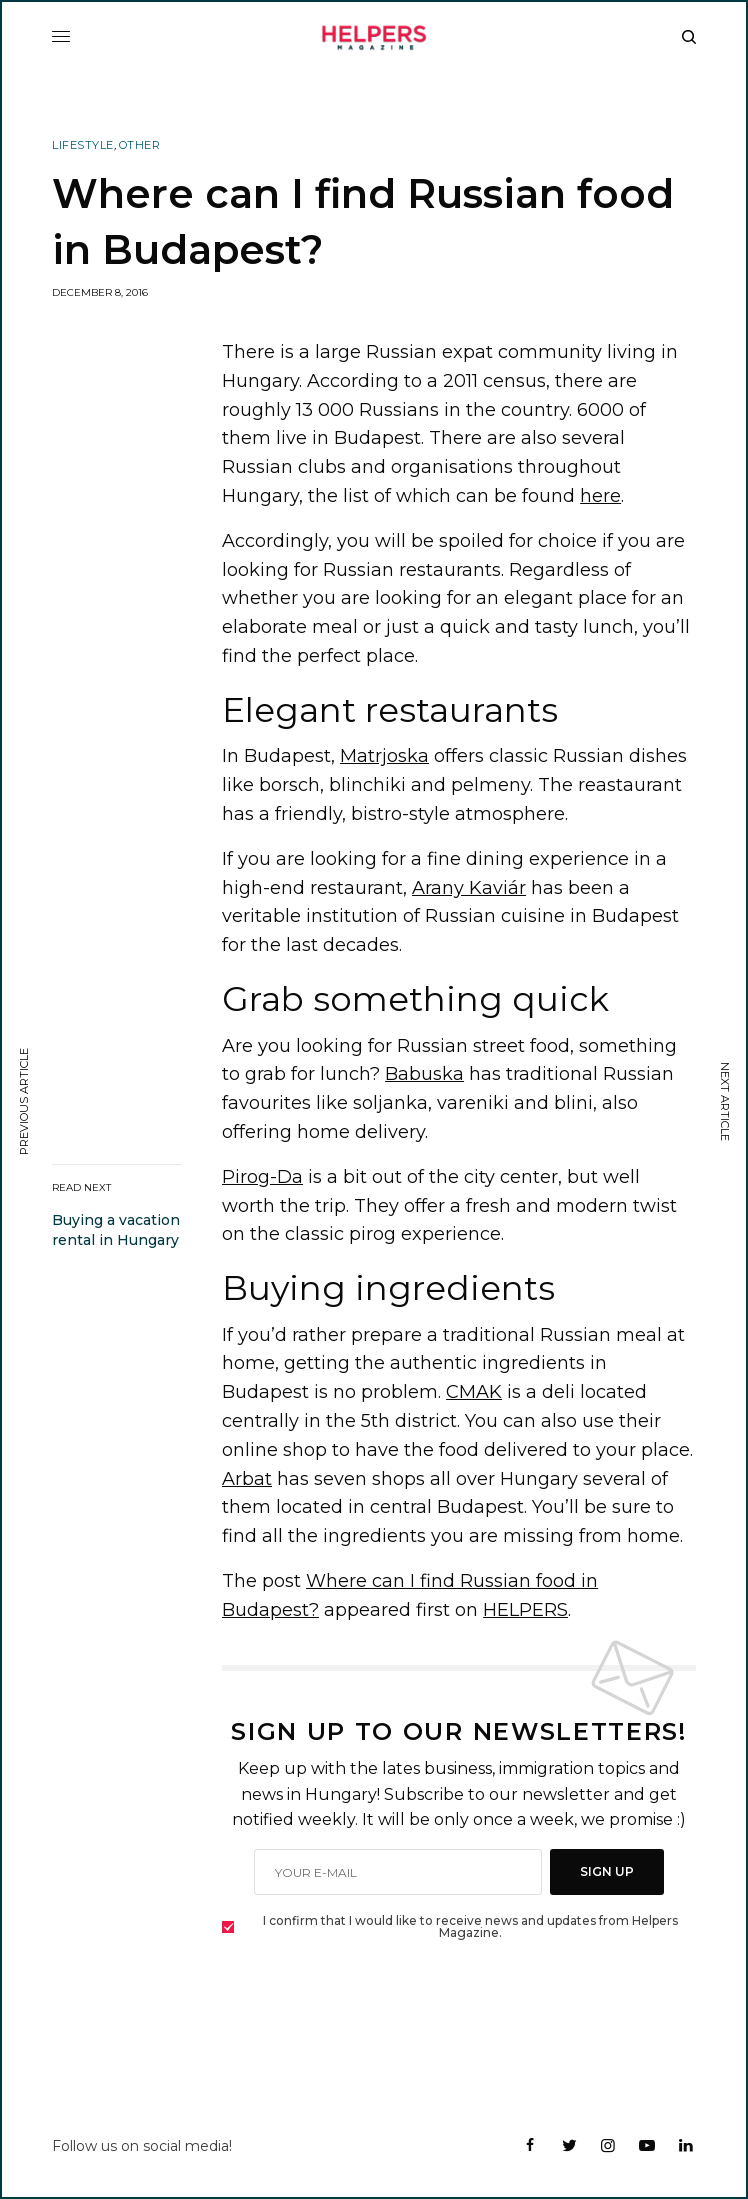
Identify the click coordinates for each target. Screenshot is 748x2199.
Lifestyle (83, 145)
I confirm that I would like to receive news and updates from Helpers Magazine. (470, 1927)
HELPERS (525, 1610)
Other (140, 145)
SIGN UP (607, 1871)
